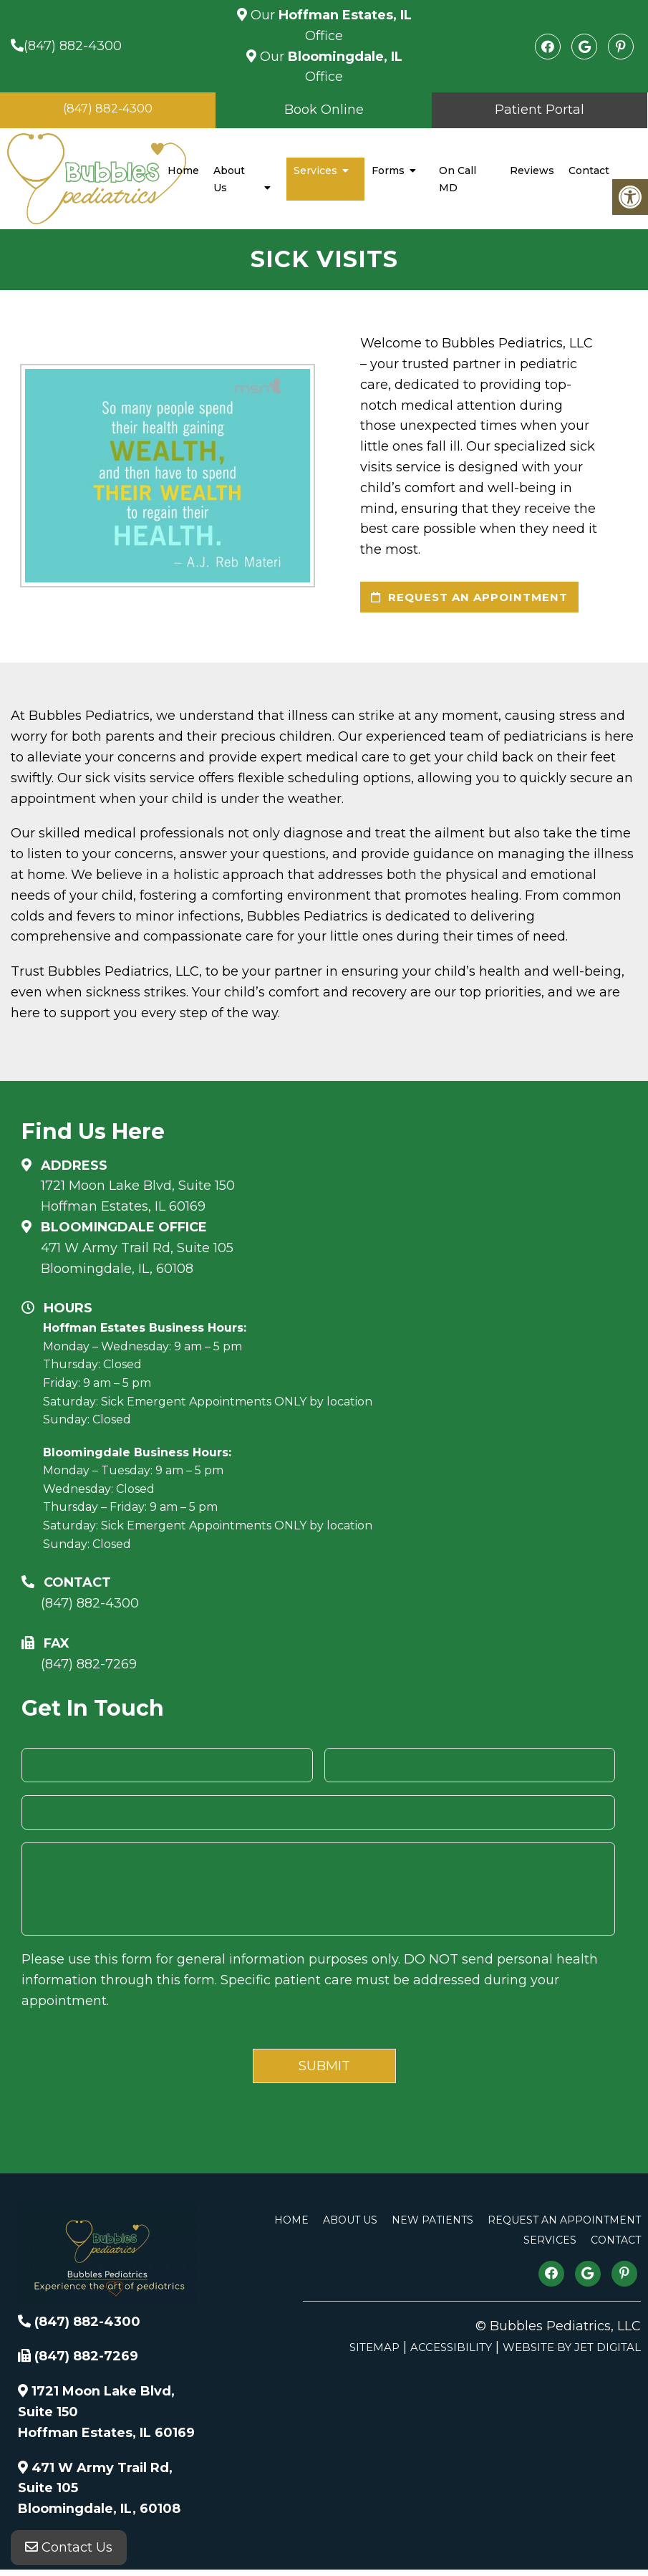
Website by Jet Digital (572, 2347)
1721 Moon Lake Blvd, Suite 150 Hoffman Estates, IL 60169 (138, 1196)
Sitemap (374, 2347)
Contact (589, 170)
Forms (388, 170)
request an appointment (469, 597)
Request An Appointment (564, 2220)
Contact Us (68, 2547)
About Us (229, 179)
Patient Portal (539, 109)
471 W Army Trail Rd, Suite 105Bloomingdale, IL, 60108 (137, 1258)
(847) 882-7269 (89, 1664)
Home (183, 170)
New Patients (432, 2220)
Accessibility (451, 2347)
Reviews (532, 170)
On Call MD (457, 179)
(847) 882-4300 (73, 46)
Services (315, 170)
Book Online (324, 109)
